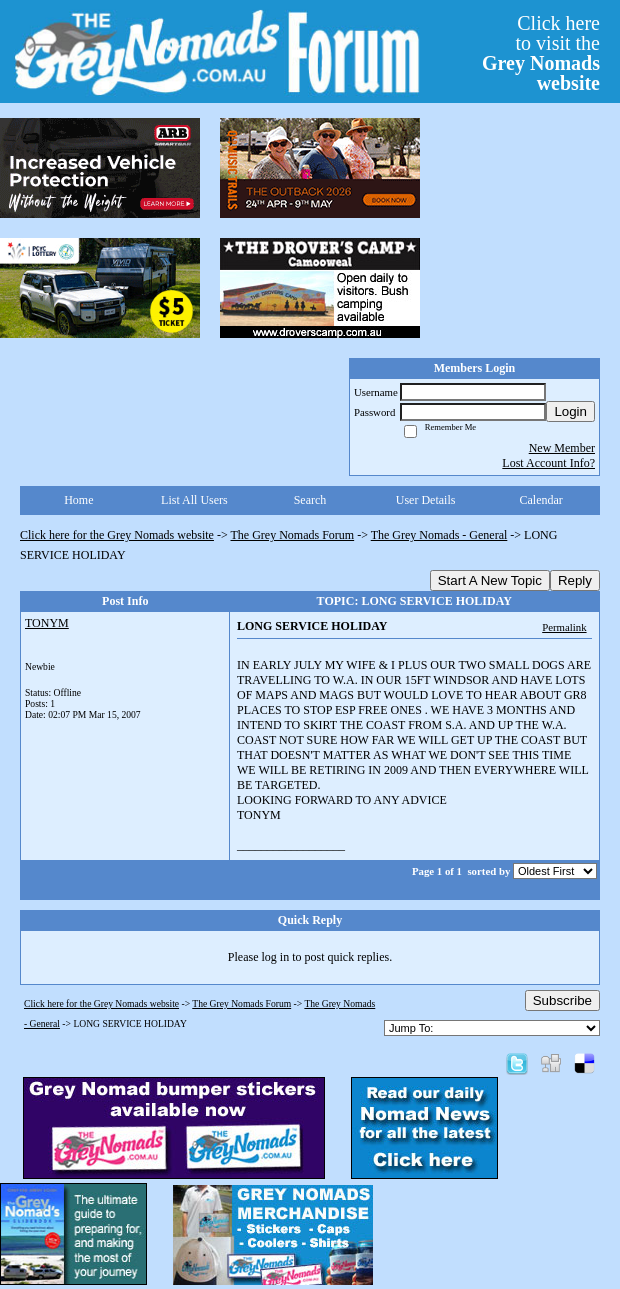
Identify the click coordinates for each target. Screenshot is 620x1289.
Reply (575, 580)
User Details (426, 500)
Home (78, 500)
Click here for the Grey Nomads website (117, 535)
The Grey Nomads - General (439, 535)
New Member (562, 448)
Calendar (541, 500)
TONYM (47, 623)
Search (310, 500)
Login (570, 411)
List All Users (194, 500)
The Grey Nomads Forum (293, 535)
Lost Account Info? (548, 463)
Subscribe (562, 1000)
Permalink (564, 627)
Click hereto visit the (541, 53)
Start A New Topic (490, 580)
